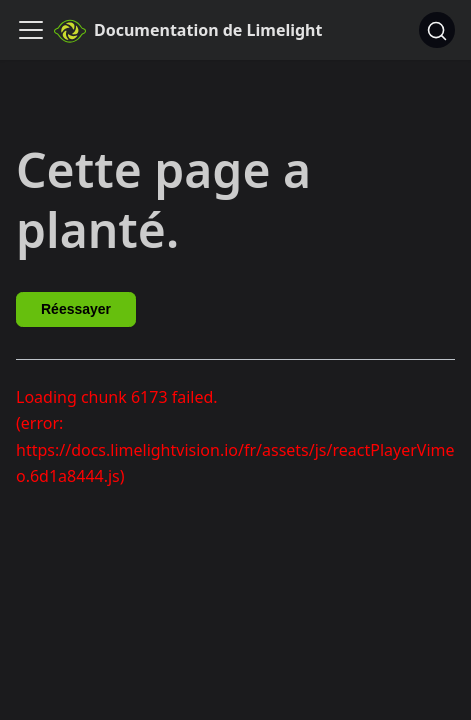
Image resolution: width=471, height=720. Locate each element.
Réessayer (76, 309)
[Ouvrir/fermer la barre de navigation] (31, 30)
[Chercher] (437, 30)
